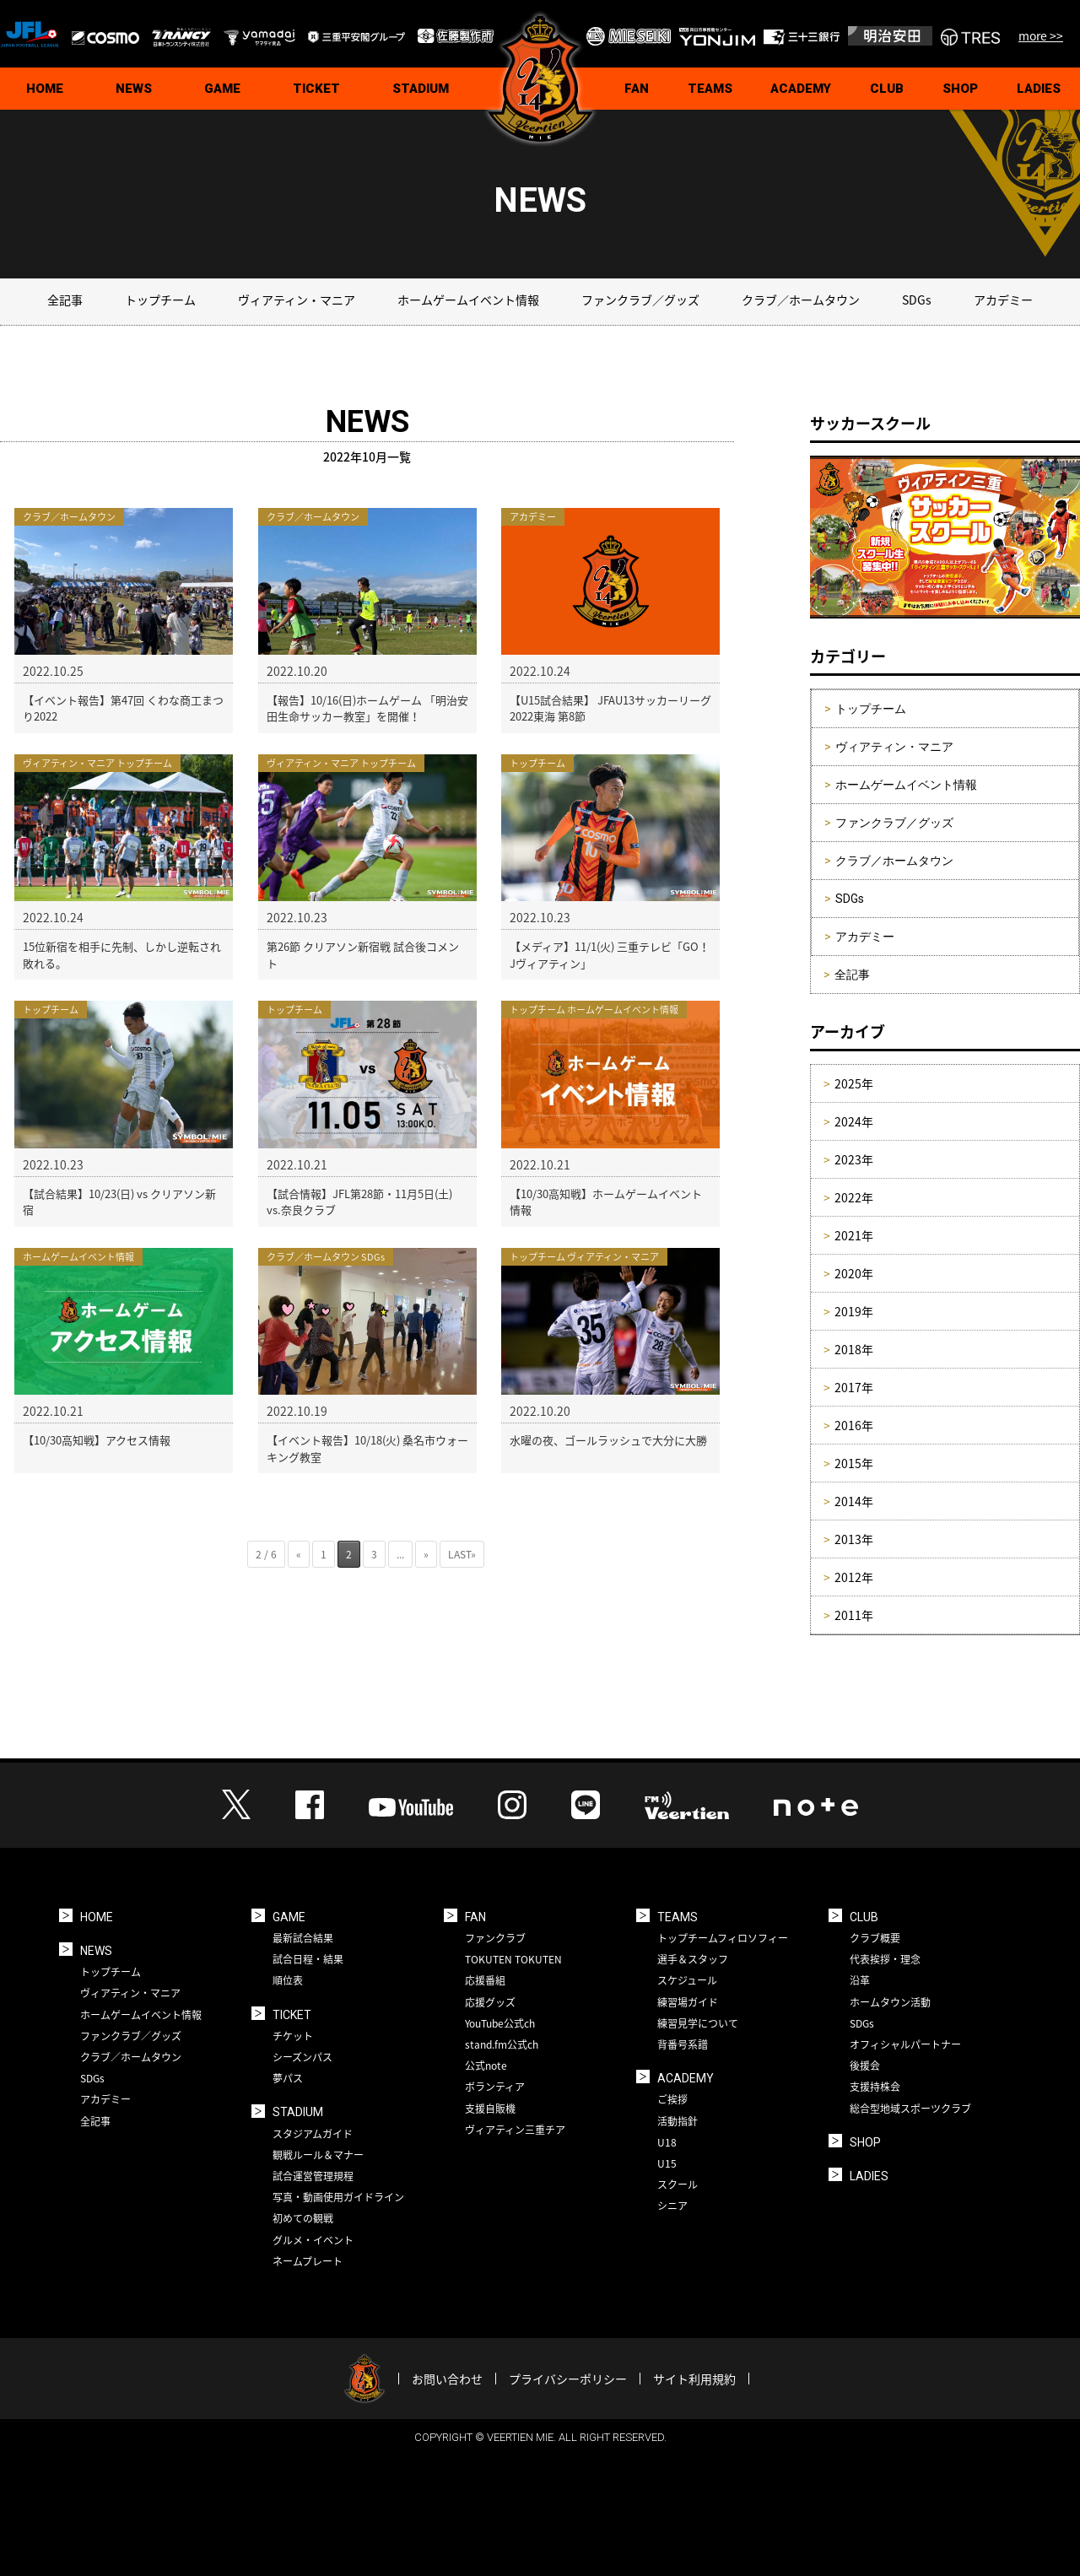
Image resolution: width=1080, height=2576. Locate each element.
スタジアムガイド (313, 2133)
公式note (486, 2065)
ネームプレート (308, 2261)
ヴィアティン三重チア (515, 2129)
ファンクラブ (495, 1938)
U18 (667, 2142)
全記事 (65, 299)
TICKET (316, 88)
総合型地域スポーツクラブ (910, 2108)
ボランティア (495, 2086)
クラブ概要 (875, 1938)
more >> (1040, 35)
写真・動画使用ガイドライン (338, 2197)
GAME (222, 88)
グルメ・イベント (313, 2240)
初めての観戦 (303, 2218)
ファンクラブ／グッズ (640, 299)
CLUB (887, 88)
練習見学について (697, 2023)
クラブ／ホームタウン (801, 299)
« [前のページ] (298, 1554)
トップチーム (160, 299)
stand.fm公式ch (501, 2044)
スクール (677, 2184)
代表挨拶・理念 (885, 1959)
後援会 (865, 2065)
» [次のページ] (426, 1554)
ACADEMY (800, 88)
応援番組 (485, 1980)
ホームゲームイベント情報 (468, 299)
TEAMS (710, 88)
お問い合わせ (447, 2378)
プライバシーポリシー (568, 2378)
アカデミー (1003, 299)
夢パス (288, 2078)
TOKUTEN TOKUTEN (513, 1959)
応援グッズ (490, 2002)
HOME (44, 88)
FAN (636, 88)
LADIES (869, 2176)
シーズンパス (302, 2057)
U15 (667, 2163)
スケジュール (687, 1980)
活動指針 (677, 2121)
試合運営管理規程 (313, 2176)
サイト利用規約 (694, 2378)
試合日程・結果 (308, 1959)
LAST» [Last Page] (462, 1554)
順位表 (288, 1980)
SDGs (917, 299)
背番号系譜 (682, 2044)
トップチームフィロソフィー (722, 1938)
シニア (672, 2205)
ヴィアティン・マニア (296, 299)
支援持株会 (875, 2086)
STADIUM (420, 88)
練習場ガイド (687, 2002)
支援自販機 (490, 2108)
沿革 (860, 1980)
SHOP (960, 88)
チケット (293, 2036)
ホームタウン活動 (890, 2002)
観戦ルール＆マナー (318, 2155)
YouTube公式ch (500, 2023)
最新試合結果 (303, 1938)
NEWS (134, 88)
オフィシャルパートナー (905, 2044)
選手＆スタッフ (692, 1959)
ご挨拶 (672, 2099)
